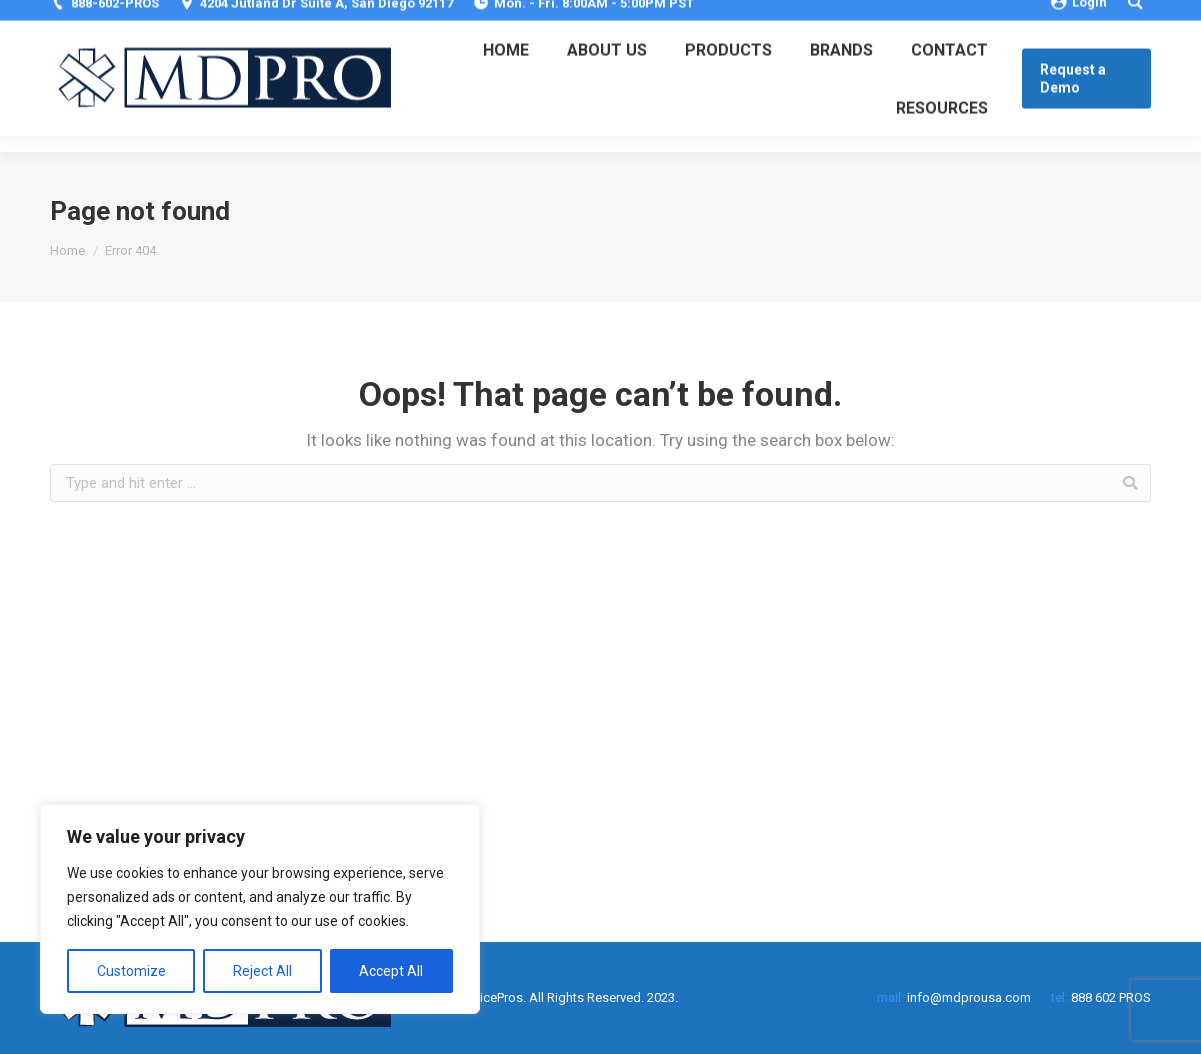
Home (67, 250)
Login (1079, 17)
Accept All (391, 971)
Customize (131, 971)
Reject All (262, 971)
